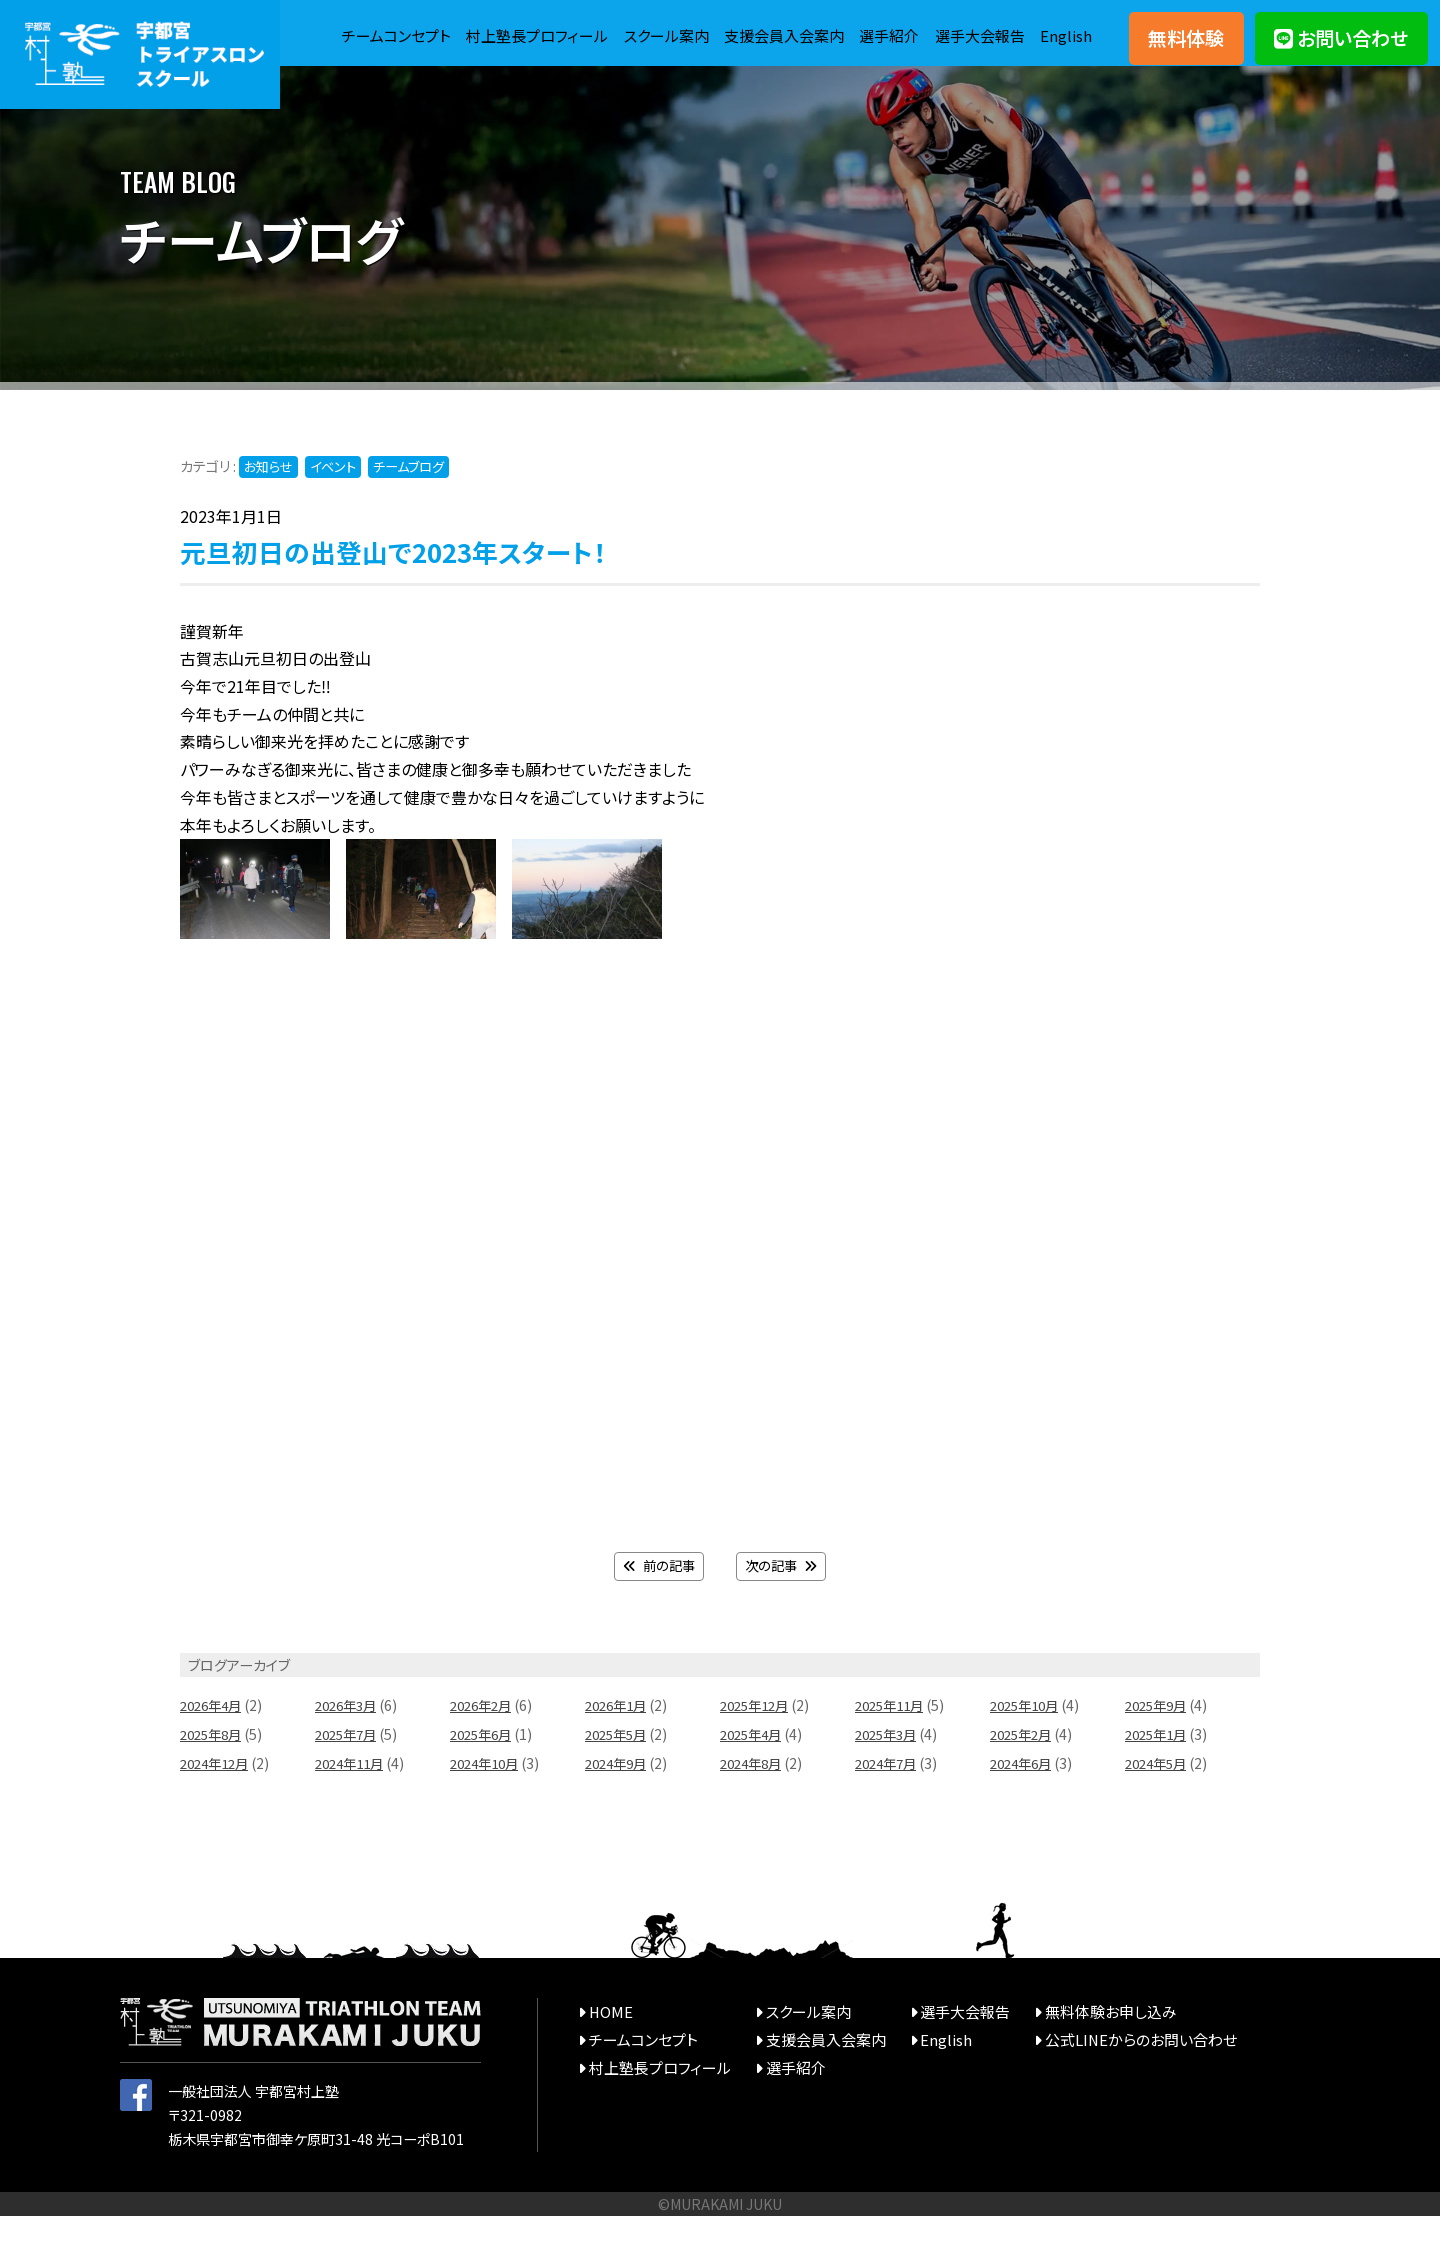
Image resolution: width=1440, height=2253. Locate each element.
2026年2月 (484, 1743)
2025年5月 (619, 1772)
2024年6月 (1024, 1800)
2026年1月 (619, 1743)
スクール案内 (712, 26)
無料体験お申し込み (1081, 2048)
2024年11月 (353, 1800)
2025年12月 (758, 1743)
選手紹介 (949, 26)
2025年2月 (1024, 1772)
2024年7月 (889, 1800)
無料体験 (1186, 50)
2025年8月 (214, 1772)
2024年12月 (218, 1800)
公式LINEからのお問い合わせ (1109, 2076)
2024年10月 (488, 1800)
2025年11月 (893, 1743)
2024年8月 (754, 1800)
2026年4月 (214, 1743)
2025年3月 (889, 1772)
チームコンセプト (427, 26)
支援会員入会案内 (837, 26)
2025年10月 (1028, 1743)
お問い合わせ (1341, 50)
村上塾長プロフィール (576, 26)
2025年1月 (1159, 1772)
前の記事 (657, 1604)
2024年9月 (619, 1800)
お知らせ (271, 504)
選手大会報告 (1044, 26)
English (1065, 68)
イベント (340, 504)
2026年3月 (349, 1743)
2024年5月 (1159, 1800)
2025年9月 (1159, 1743)
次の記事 (783, 1604)
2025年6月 (484, 1772)
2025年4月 (754, 1772)
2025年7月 (349, 1772)
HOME (609, 2048)
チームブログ (422, 504)
